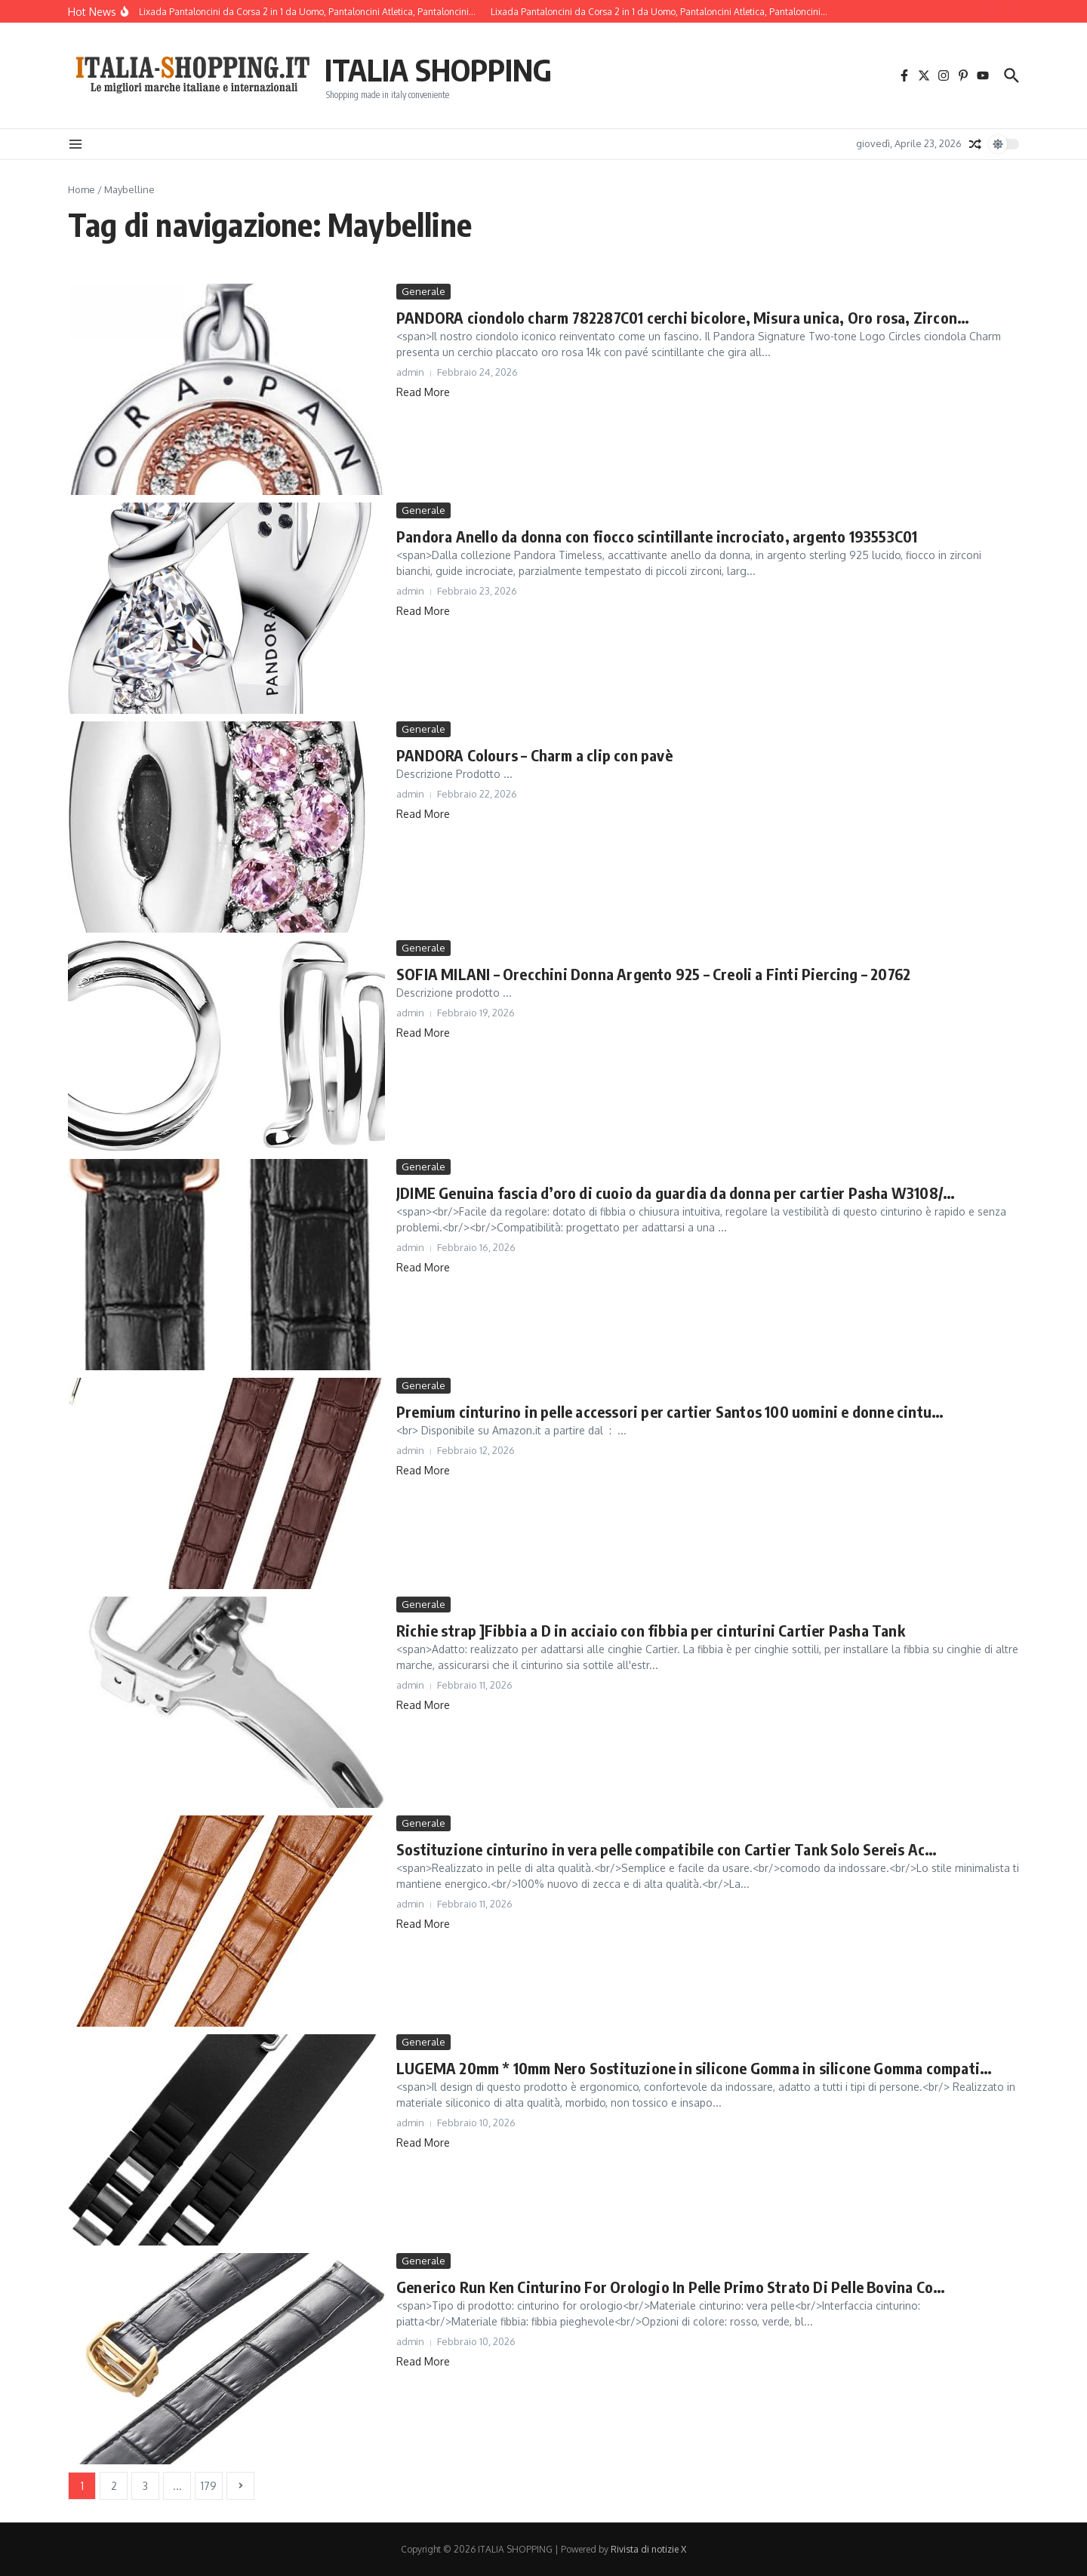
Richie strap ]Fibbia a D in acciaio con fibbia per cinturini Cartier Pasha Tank (650, 1630)
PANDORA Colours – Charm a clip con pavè (534, 754)
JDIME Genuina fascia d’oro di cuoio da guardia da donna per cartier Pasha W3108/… (675, 1192)
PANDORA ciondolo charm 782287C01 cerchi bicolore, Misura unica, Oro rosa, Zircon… (682, 317)
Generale (423, 291)
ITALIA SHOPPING (438, 69)
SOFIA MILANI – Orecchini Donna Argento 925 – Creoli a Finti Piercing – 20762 (653, 973)
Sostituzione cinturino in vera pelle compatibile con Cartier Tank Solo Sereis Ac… (666, 1849)
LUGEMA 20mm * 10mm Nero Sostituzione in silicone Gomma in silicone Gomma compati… (694, 2067)
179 (209, 2485)
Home (81, 189)
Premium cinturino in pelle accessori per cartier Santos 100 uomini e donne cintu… (670, 1411)
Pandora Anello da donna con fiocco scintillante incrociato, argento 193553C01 (656, 536)
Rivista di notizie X (648, 2549)
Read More (423, 392)
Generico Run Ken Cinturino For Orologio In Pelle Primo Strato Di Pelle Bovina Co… (670, 2286)
